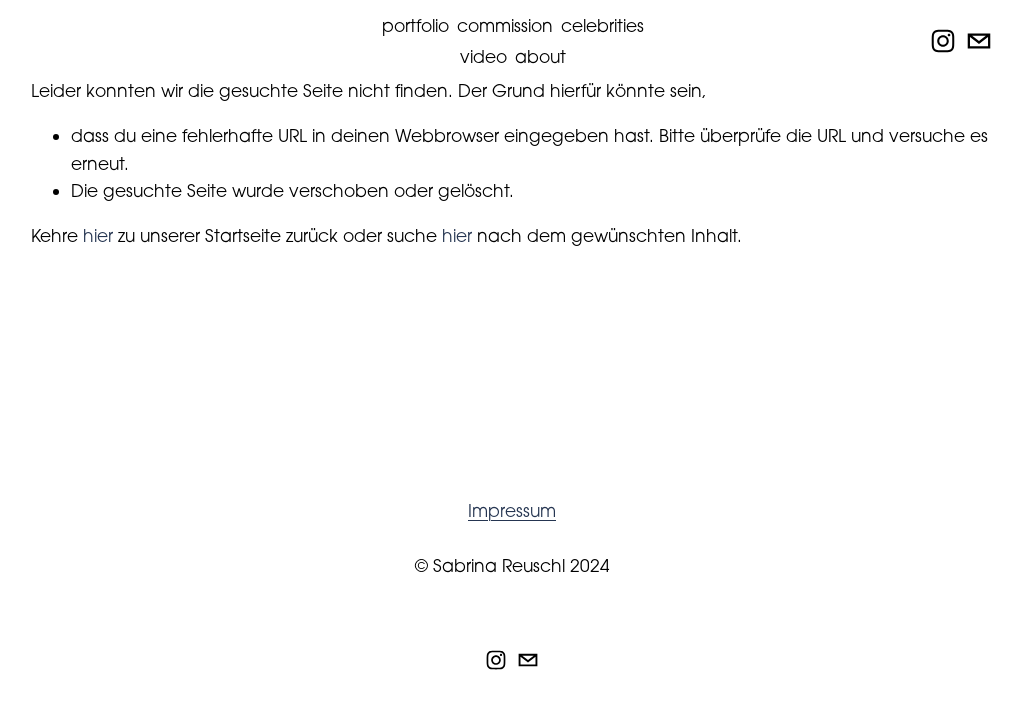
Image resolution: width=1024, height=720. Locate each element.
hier (98, 235)
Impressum (512, 510)
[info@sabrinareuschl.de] (979, 41)
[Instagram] (943, 41)
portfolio (415, 25)
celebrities (602, 25)
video (483, 56)
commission (505, 25)
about (540, 56)
